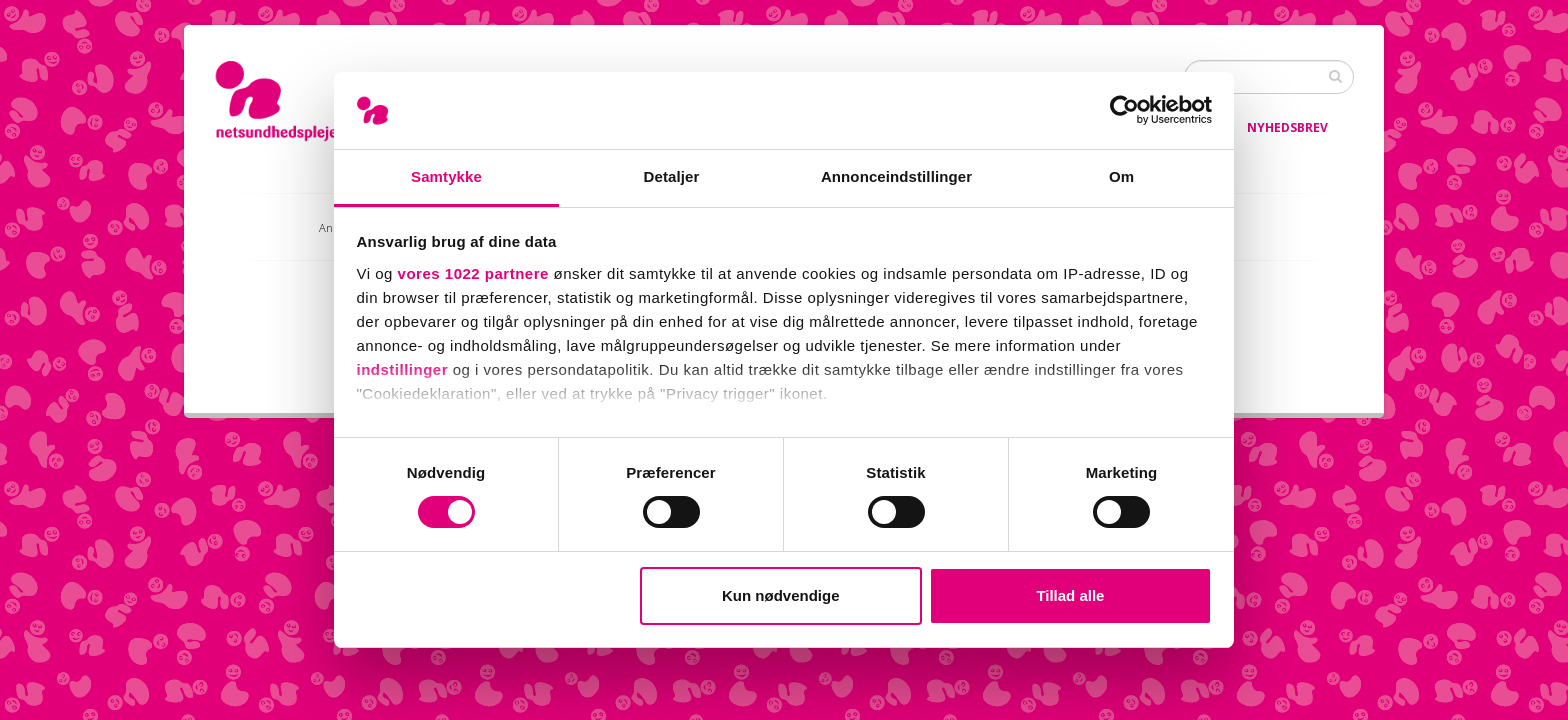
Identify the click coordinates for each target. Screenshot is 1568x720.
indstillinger (403, 369)
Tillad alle (1070, 595)
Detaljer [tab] (672, 176)
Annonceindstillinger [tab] (896, 176)
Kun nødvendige (781, 595)
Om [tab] (1121, 176)
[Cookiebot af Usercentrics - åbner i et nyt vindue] (1124, 110)
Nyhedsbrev (1287, 127)
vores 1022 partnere (473, 273)
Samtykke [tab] (446, 176)
